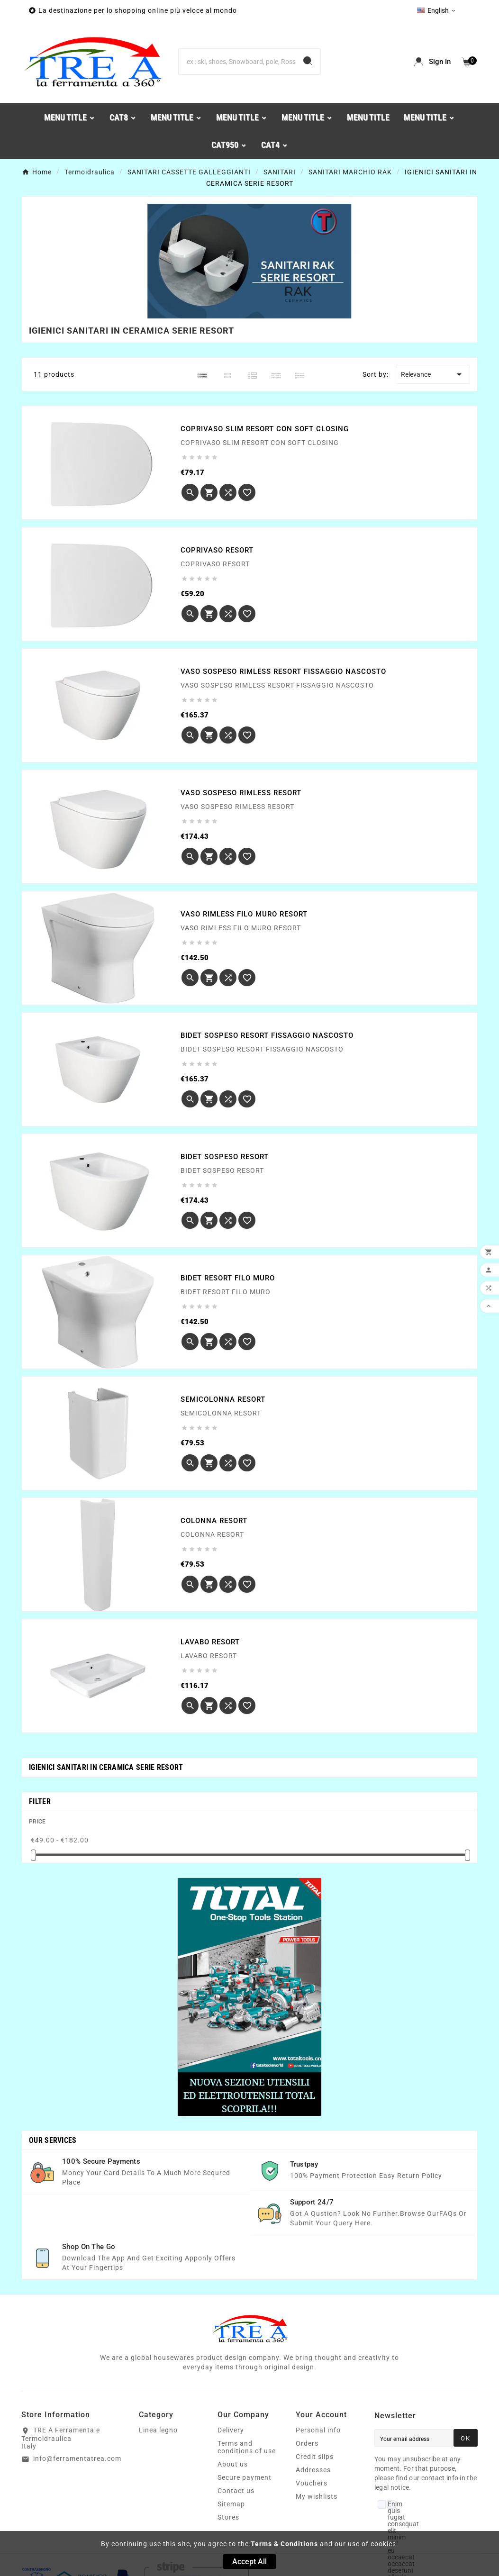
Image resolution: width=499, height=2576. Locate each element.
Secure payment (245, 2477)
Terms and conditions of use (247, 2447)
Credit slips (315, 2456)
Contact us (236, 2490)
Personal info (318, 2430)
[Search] (237, 61)
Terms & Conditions (284, 2544)
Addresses (313, 2470)
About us (233, 2464)
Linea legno (158, 2430)
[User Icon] (432, 61)
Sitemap (231, 2504)
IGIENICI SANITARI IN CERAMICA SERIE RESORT (106, 1767)
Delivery (231, 2430)
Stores (228, 2517)
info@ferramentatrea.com (77, 2458)
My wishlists (316, 2496)
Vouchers (311, 2483)
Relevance (433, 374)
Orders (307, 2443)
